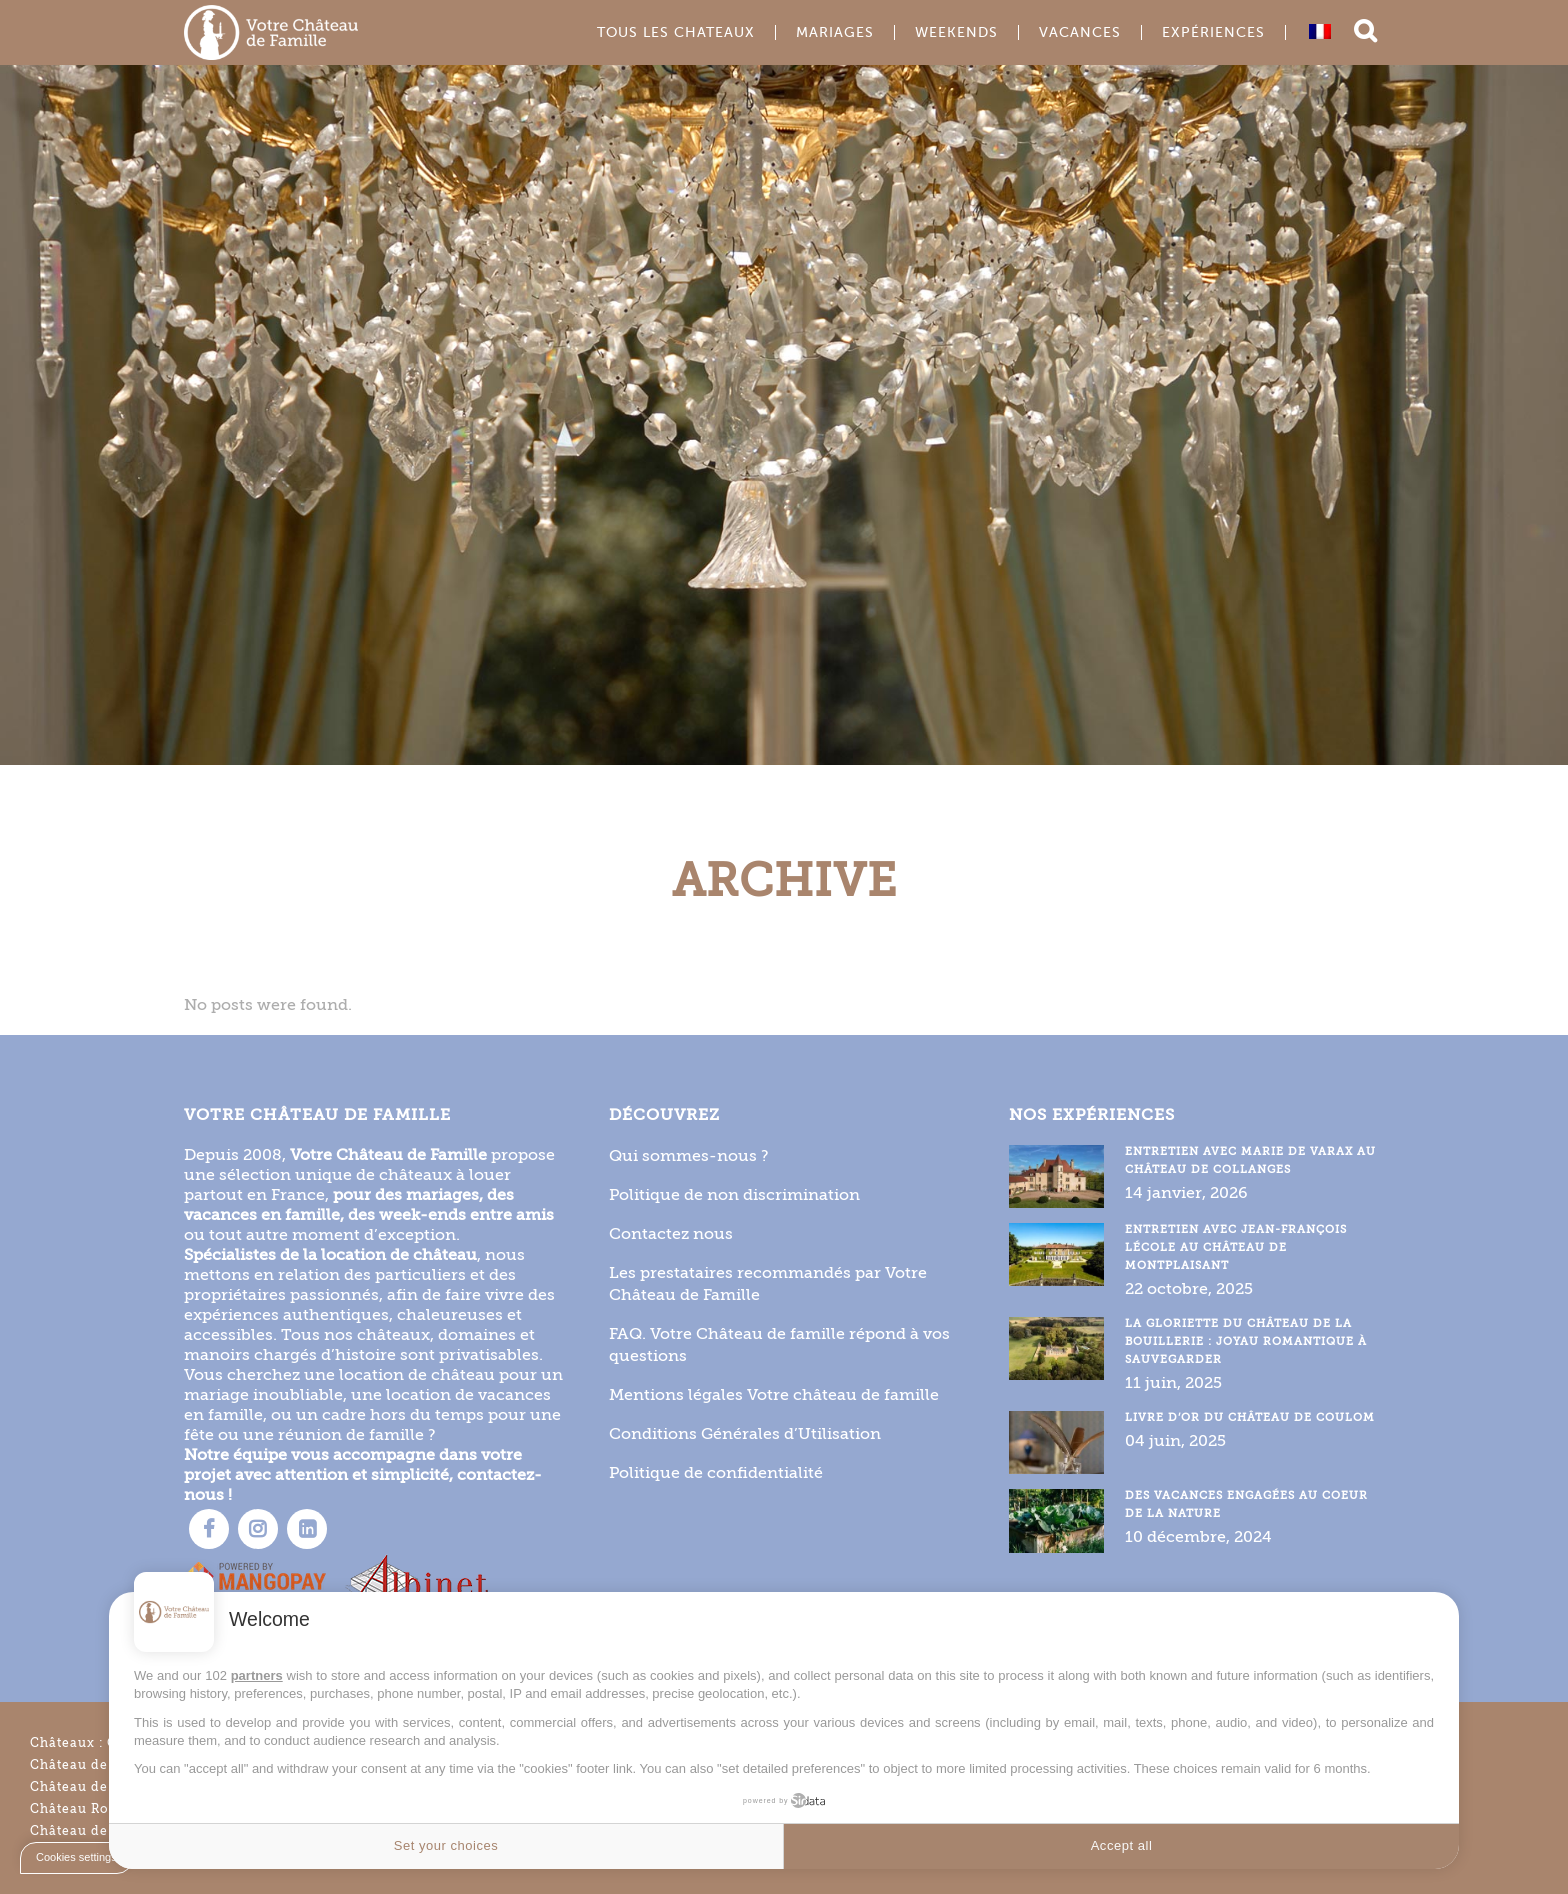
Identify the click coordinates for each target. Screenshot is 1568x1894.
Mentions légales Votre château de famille (774, 1394)
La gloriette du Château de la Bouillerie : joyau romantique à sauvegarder (1246, 1341)
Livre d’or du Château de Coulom (1250, 1417)
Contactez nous (671, 1233)
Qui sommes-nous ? (689, 1155)
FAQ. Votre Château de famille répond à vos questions (779, 1344)
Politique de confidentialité (716, 1472)
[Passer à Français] (1320, 31)
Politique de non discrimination (734, 1194)
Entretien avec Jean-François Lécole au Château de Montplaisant (1236, 1247)
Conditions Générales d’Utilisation (745, 1433)
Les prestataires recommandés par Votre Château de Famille (768, 1283)
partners (257, 1675)
